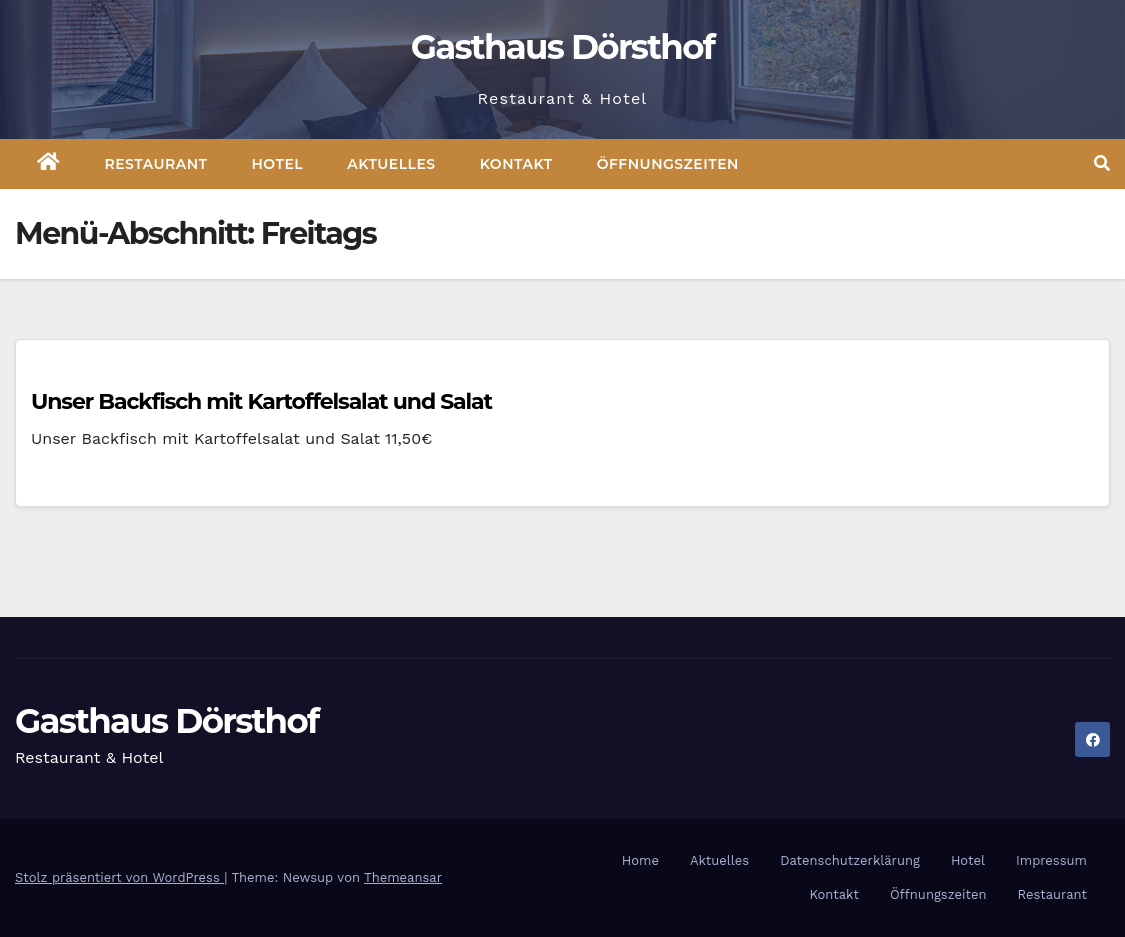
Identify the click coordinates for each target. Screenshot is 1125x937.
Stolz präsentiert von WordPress (119, 877)
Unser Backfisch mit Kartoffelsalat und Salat (261, 401)
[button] (1102, 163)
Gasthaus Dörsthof (563, 47)
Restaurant (156, 164)
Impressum (1051, 860)
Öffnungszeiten (668, 164)
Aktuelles (391, 164)
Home (640, 860)
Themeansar (403, 877)
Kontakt (516, 164)
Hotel (278, 164)
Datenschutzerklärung (850, 860)
